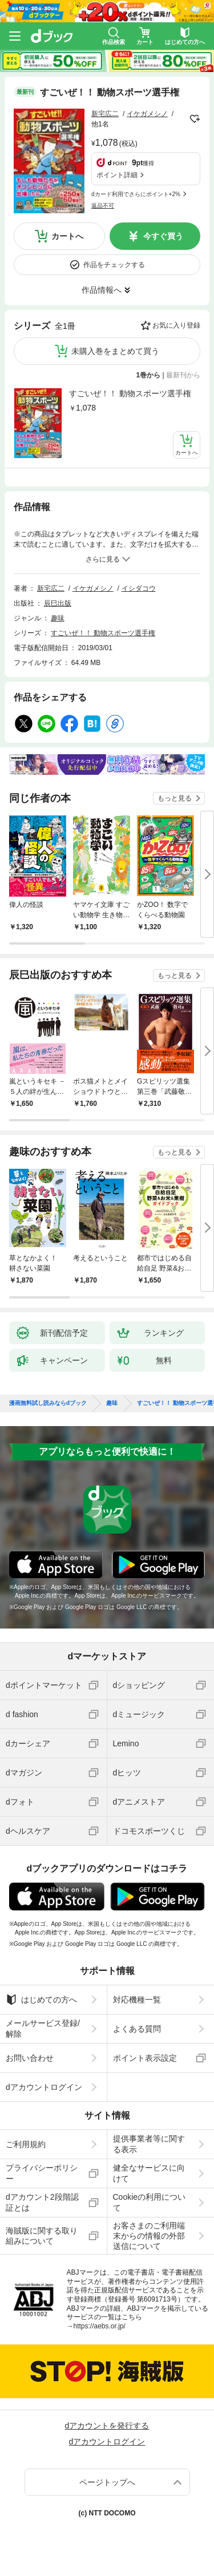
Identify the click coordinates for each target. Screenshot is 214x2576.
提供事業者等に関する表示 (149, 2143)
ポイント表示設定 (145, 2058)
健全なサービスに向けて (149, 2173)
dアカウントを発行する (107, 2425)
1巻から (148, 375)
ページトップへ (107, 2482)
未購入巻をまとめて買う (115, 351)
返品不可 (102, 205)
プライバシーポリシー (42, 2173)
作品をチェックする (114, 265)
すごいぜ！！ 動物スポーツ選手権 (130, 393)
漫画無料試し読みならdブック (48, 1403)
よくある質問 (137, 2028)
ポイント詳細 (117, 175)
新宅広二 (105, 114)
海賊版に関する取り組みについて (42, 2235)
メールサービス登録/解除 (43, 2028)
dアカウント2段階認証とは (42, 2202)
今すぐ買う (163, 236)
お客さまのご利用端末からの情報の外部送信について (149, 2236)
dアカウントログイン (44, 2087)
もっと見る (175, 798)
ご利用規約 (26, 2144)
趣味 (57, 618)
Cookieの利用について (149, 2202)
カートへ (67, 236)
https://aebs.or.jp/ (100, 2326)
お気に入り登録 (176, 325)
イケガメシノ (147, 114)
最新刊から (183, 375)
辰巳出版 (57, 603)
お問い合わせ (30, 2058)
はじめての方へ (41, 1999)
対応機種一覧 (137, 1999)
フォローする (194, 119)
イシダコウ (139, 588)
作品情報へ (102, 289)
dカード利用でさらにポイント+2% (135, 194)
